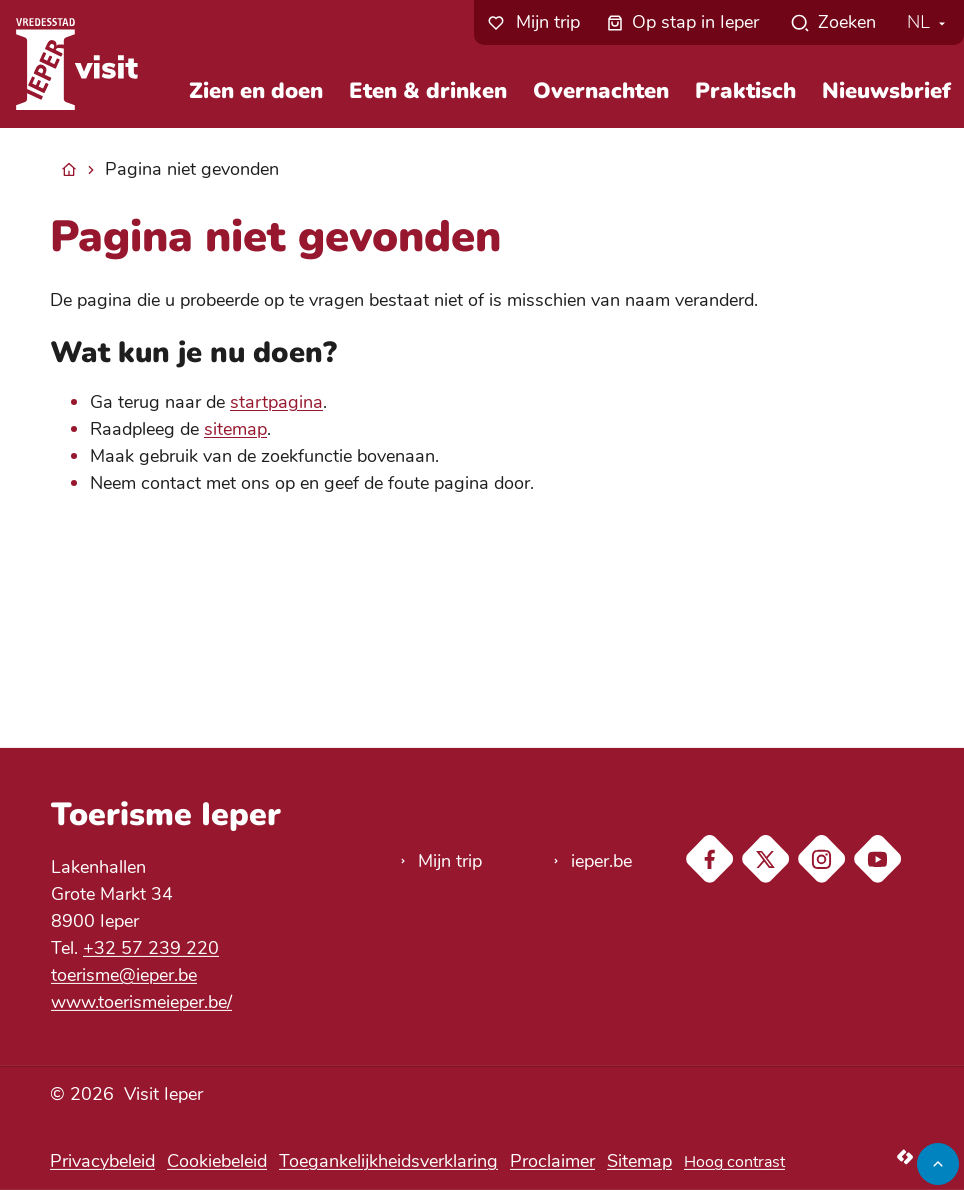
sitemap (235, 429)
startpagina (276, 402)
